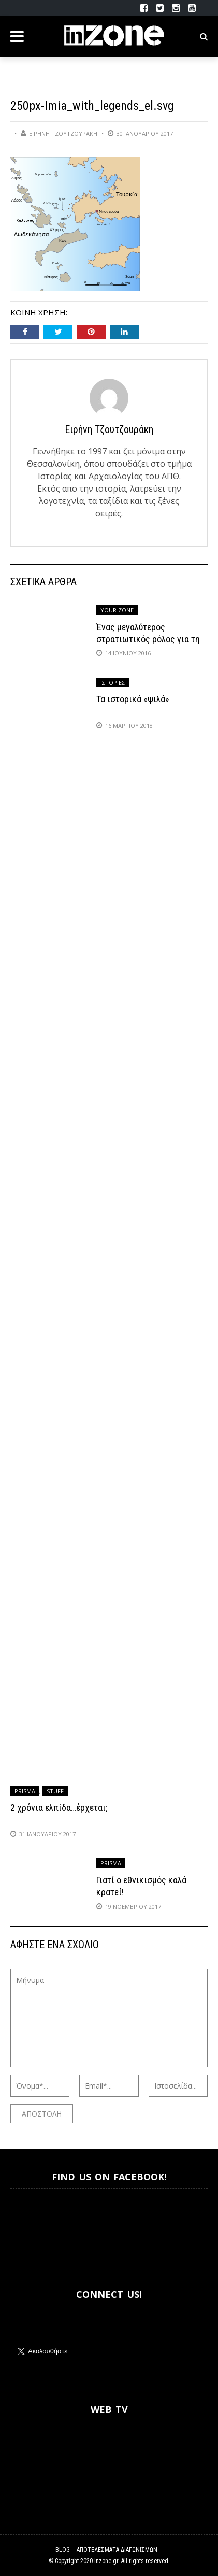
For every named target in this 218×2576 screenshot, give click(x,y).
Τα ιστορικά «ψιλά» (132, 699)
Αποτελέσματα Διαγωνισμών (117, 2549)
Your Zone (117, 610)
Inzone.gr (35, 2229)
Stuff (55, 1791)
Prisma (24, 1791)
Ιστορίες (112, 682)
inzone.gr (106, 2561)
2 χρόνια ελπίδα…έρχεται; (59, 1807)
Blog (62, 2549)
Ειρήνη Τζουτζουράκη (63, 133)
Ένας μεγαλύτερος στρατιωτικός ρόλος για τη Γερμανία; (148, 639)
